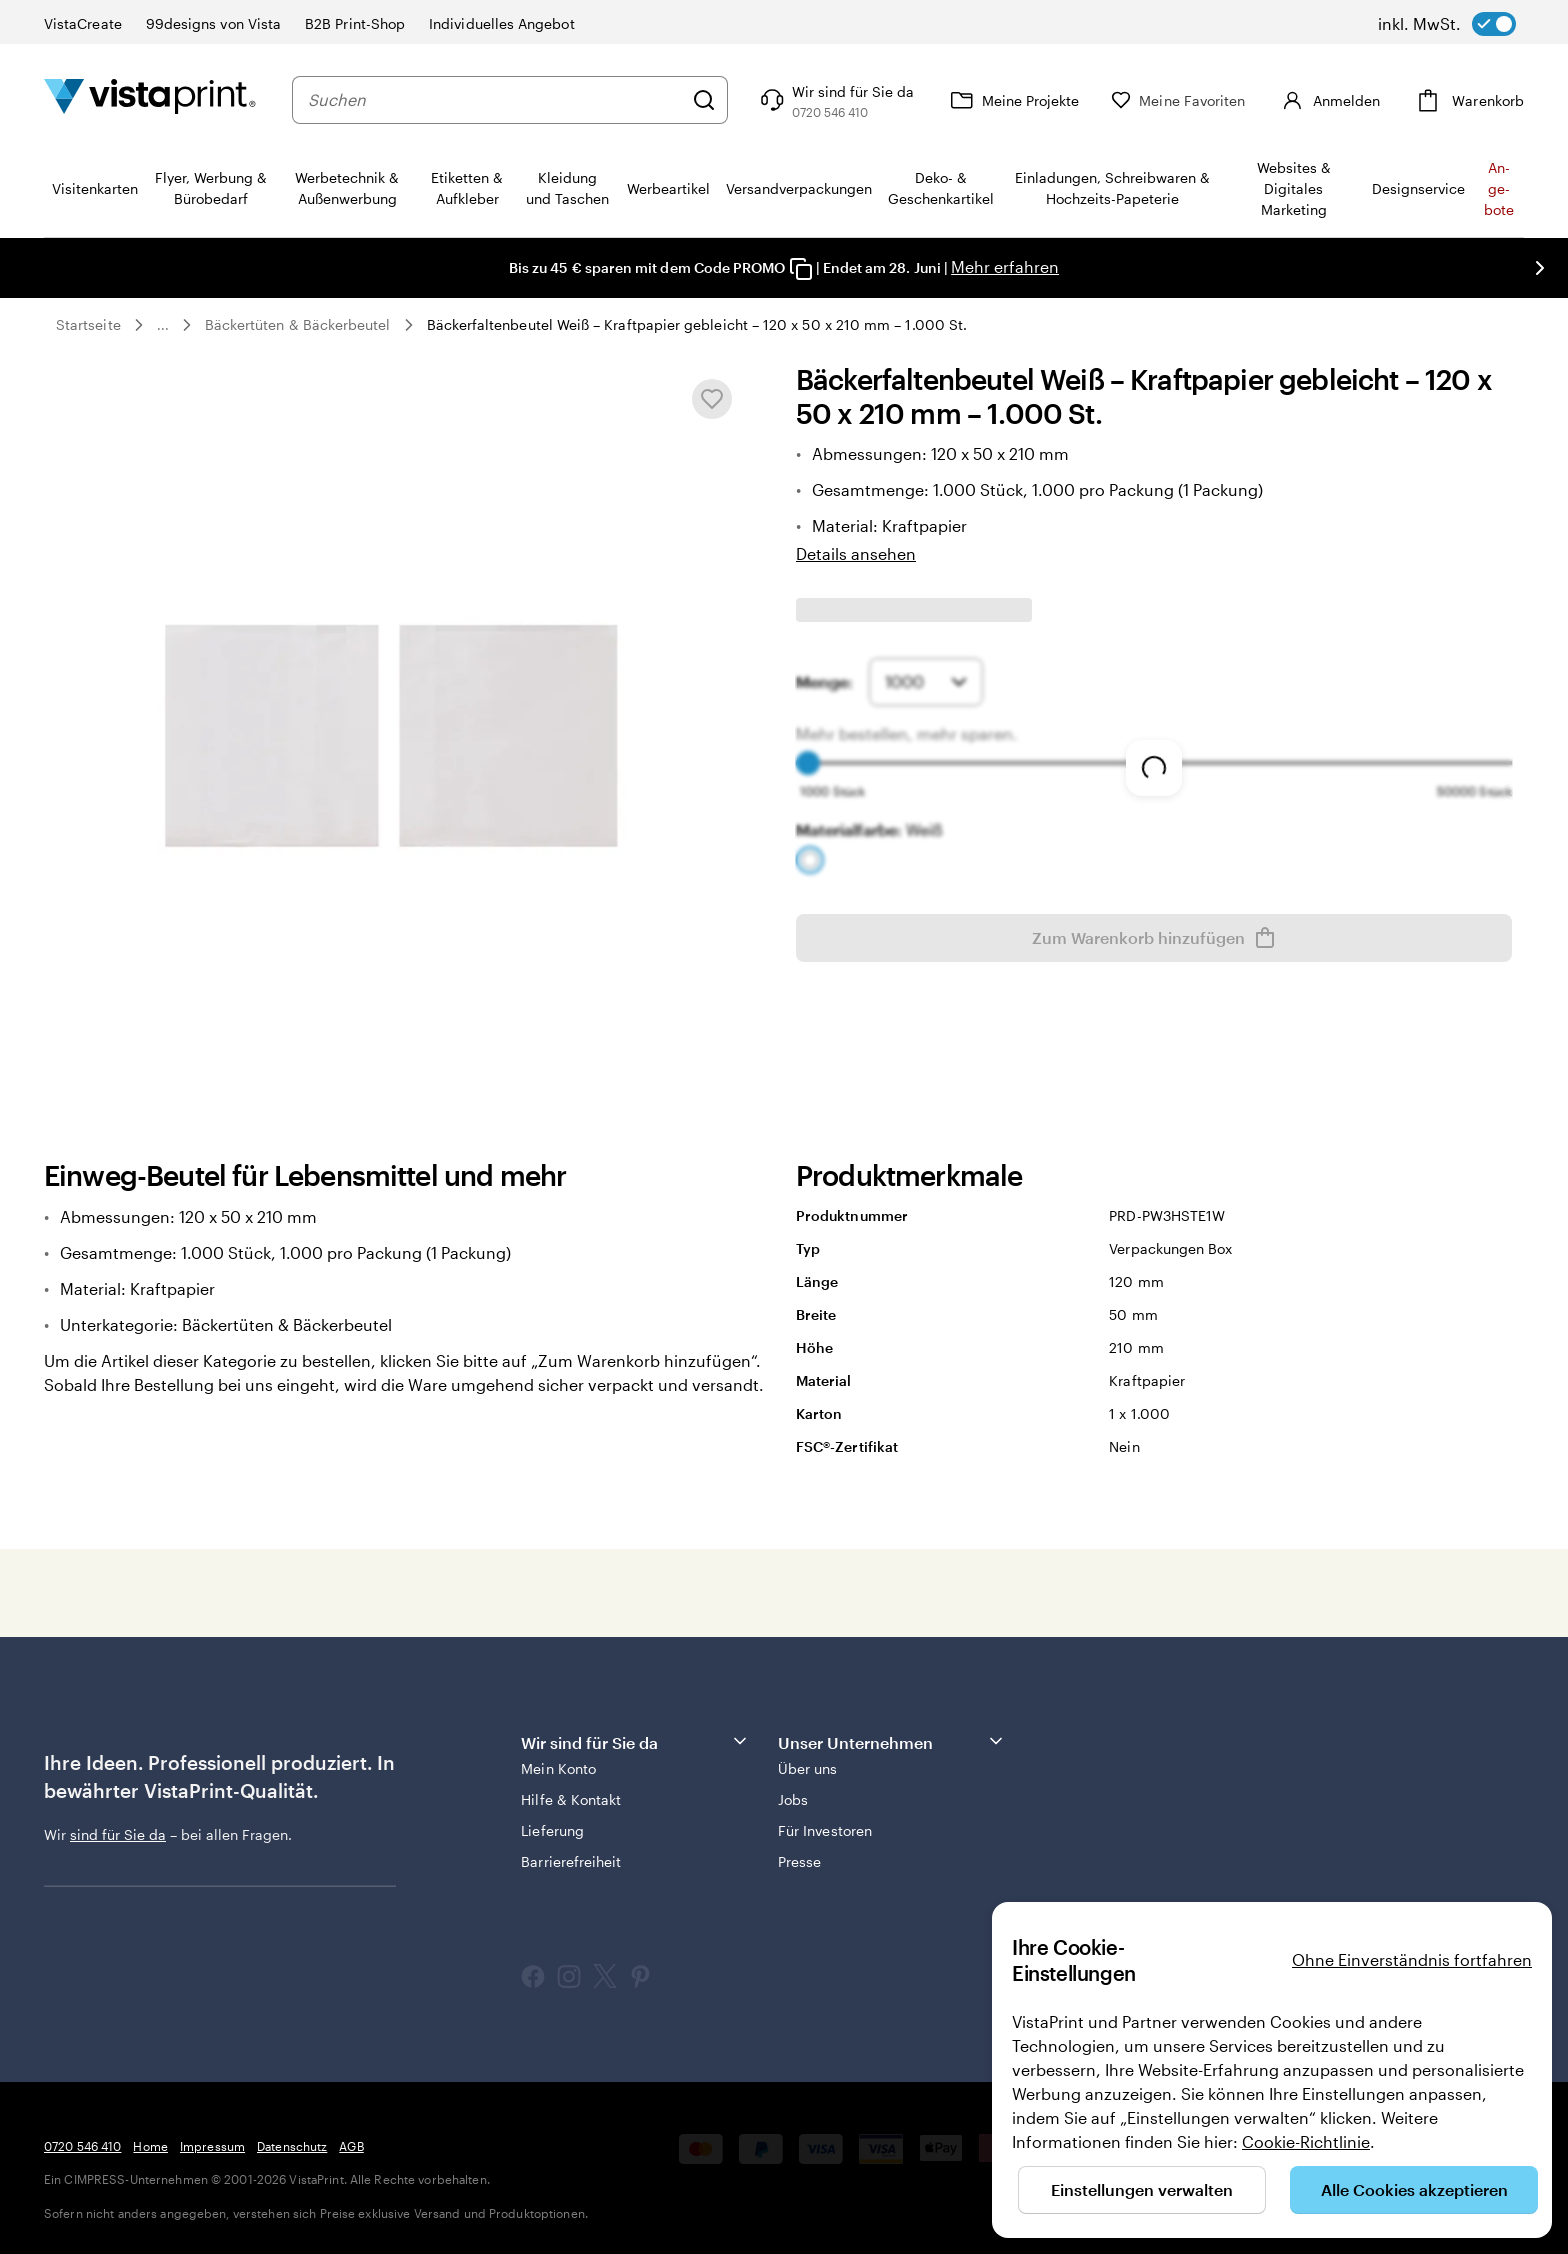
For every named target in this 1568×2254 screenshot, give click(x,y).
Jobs (793, 1799)
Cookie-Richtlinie (1306, 2141)
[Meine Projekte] (1012, 100)
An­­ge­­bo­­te (1499, 188)
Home (150, 2146)
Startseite (88, 324)
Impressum (212, 2146)
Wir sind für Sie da (635, 1741)
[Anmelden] (1328, 100)
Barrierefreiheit (571, 1861)
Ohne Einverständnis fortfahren (1412, 1959)
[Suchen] (704, 100)
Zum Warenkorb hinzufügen (1154, 938)
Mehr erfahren (1005, 266)
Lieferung (552, 1830)
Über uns (808, 1768)
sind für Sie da (118, 1834)
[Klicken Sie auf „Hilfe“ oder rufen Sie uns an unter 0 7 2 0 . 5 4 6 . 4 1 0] (835, 100)
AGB (351, 2146)
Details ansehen (856, 553)
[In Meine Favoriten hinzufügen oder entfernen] (712, 399)
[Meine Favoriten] (1178, 100)
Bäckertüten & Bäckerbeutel (298, 324)
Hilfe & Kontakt (571, 1799)
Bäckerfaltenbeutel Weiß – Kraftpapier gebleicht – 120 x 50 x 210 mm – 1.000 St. (697, 324)
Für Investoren (825, 1830)
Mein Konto (558, 1768)
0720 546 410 (82, 2146)
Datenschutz (292, 2146)
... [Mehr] (163, 325)
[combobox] (495, 100)
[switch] (1447, 24)
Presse (799, 1861)
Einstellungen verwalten (1142, 2189)
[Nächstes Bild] (1540, 268)
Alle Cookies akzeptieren (1414, 2189)
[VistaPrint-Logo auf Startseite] (150, 99)
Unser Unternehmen (892, 1741)
